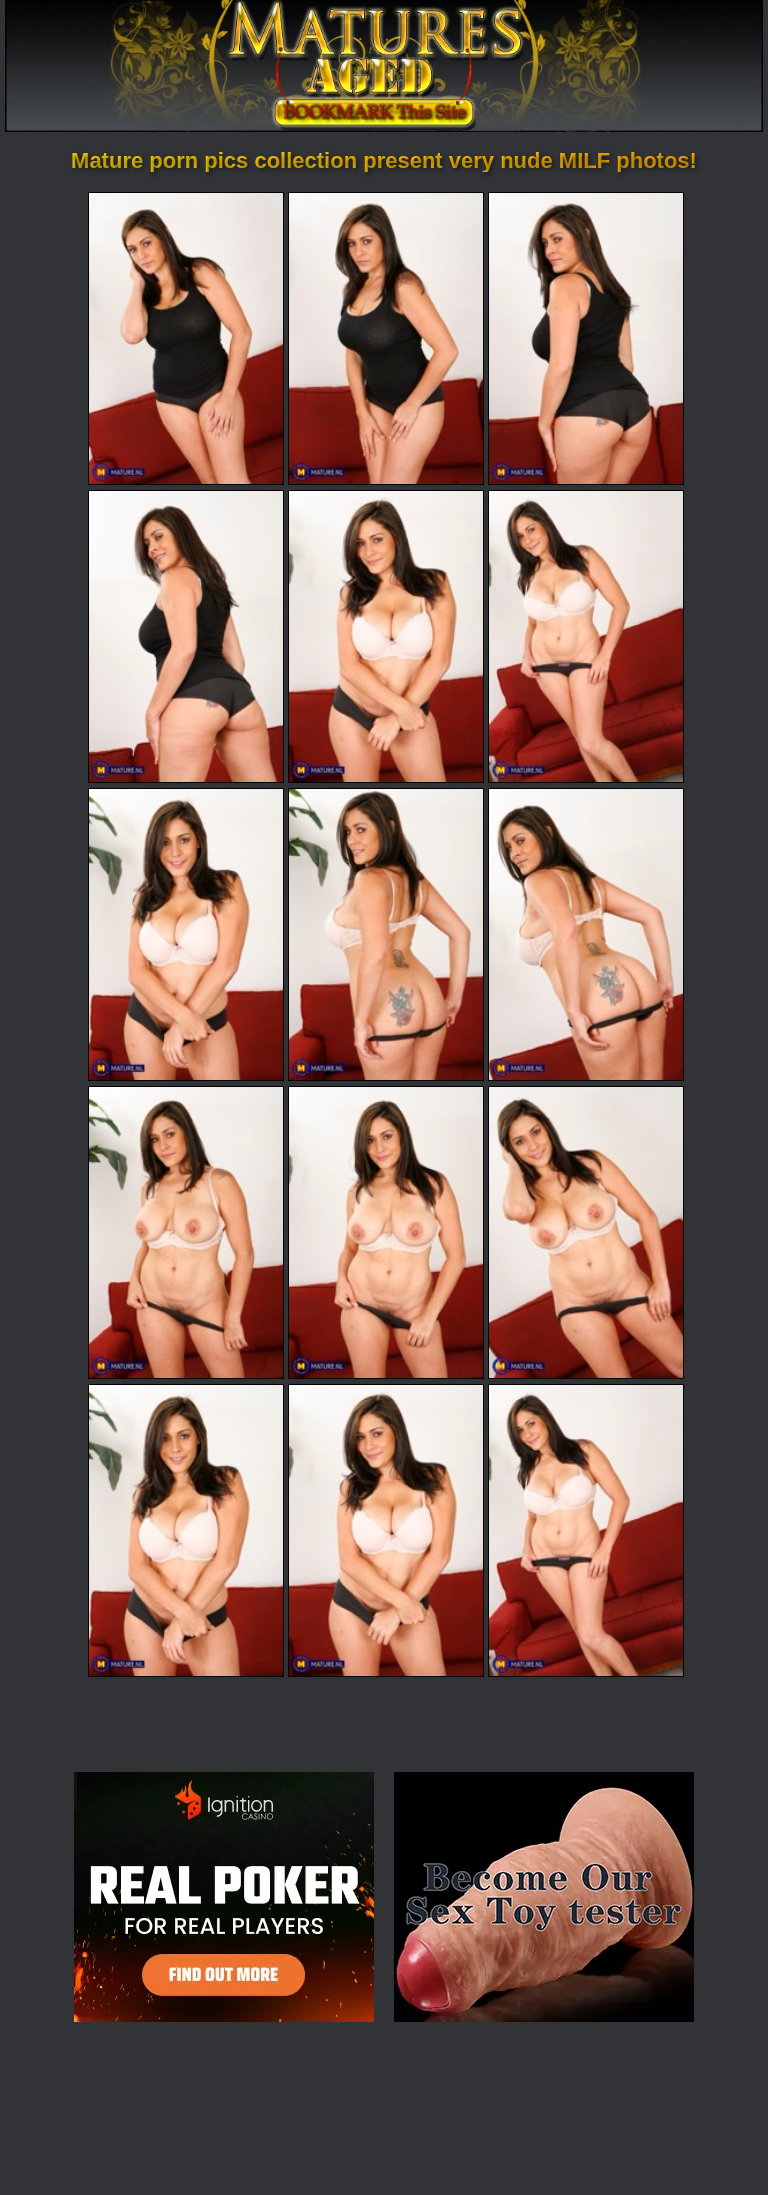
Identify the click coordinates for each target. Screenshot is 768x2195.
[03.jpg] (586, 338)
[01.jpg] (186, 338)
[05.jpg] (386, 636)
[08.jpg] (386, 934)
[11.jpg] (386, 1232)
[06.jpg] (586, 636)
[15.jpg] (586, 1530)
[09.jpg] (586, 934)
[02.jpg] (386, 338)
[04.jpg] (186, 636)
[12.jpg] (586, 1232)
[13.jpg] (186, 1530)
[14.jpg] (386, 1530)
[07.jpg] (186, 934)
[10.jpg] (186, 1232)
